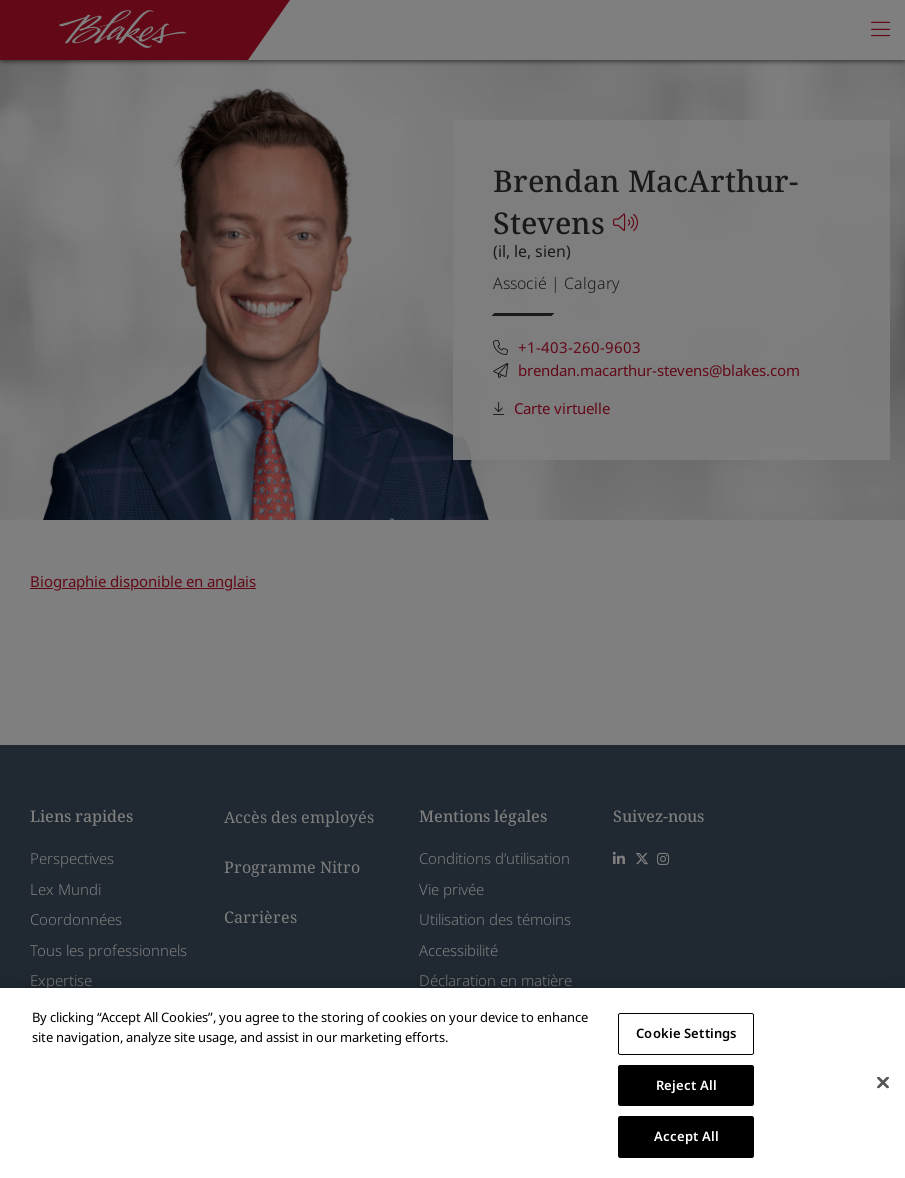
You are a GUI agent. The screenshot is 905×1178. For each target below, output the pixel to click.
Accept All (686, 1136)
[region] (452, 1083)
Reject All (686, 1085)
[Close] (883, 1083)
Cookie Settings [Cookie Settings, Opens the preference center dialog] (686, 1033)
